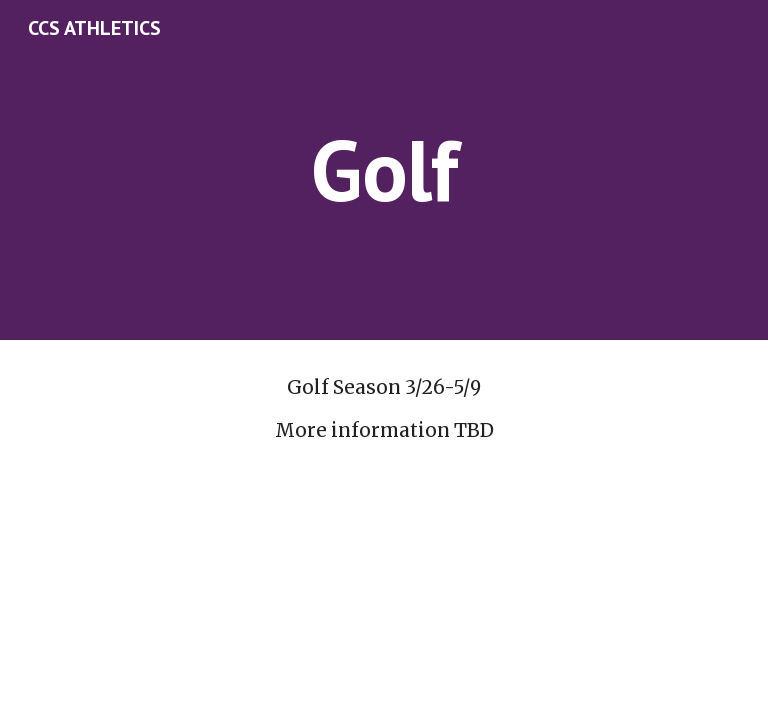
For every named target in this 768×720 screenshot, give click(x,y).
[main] (383, 169)
